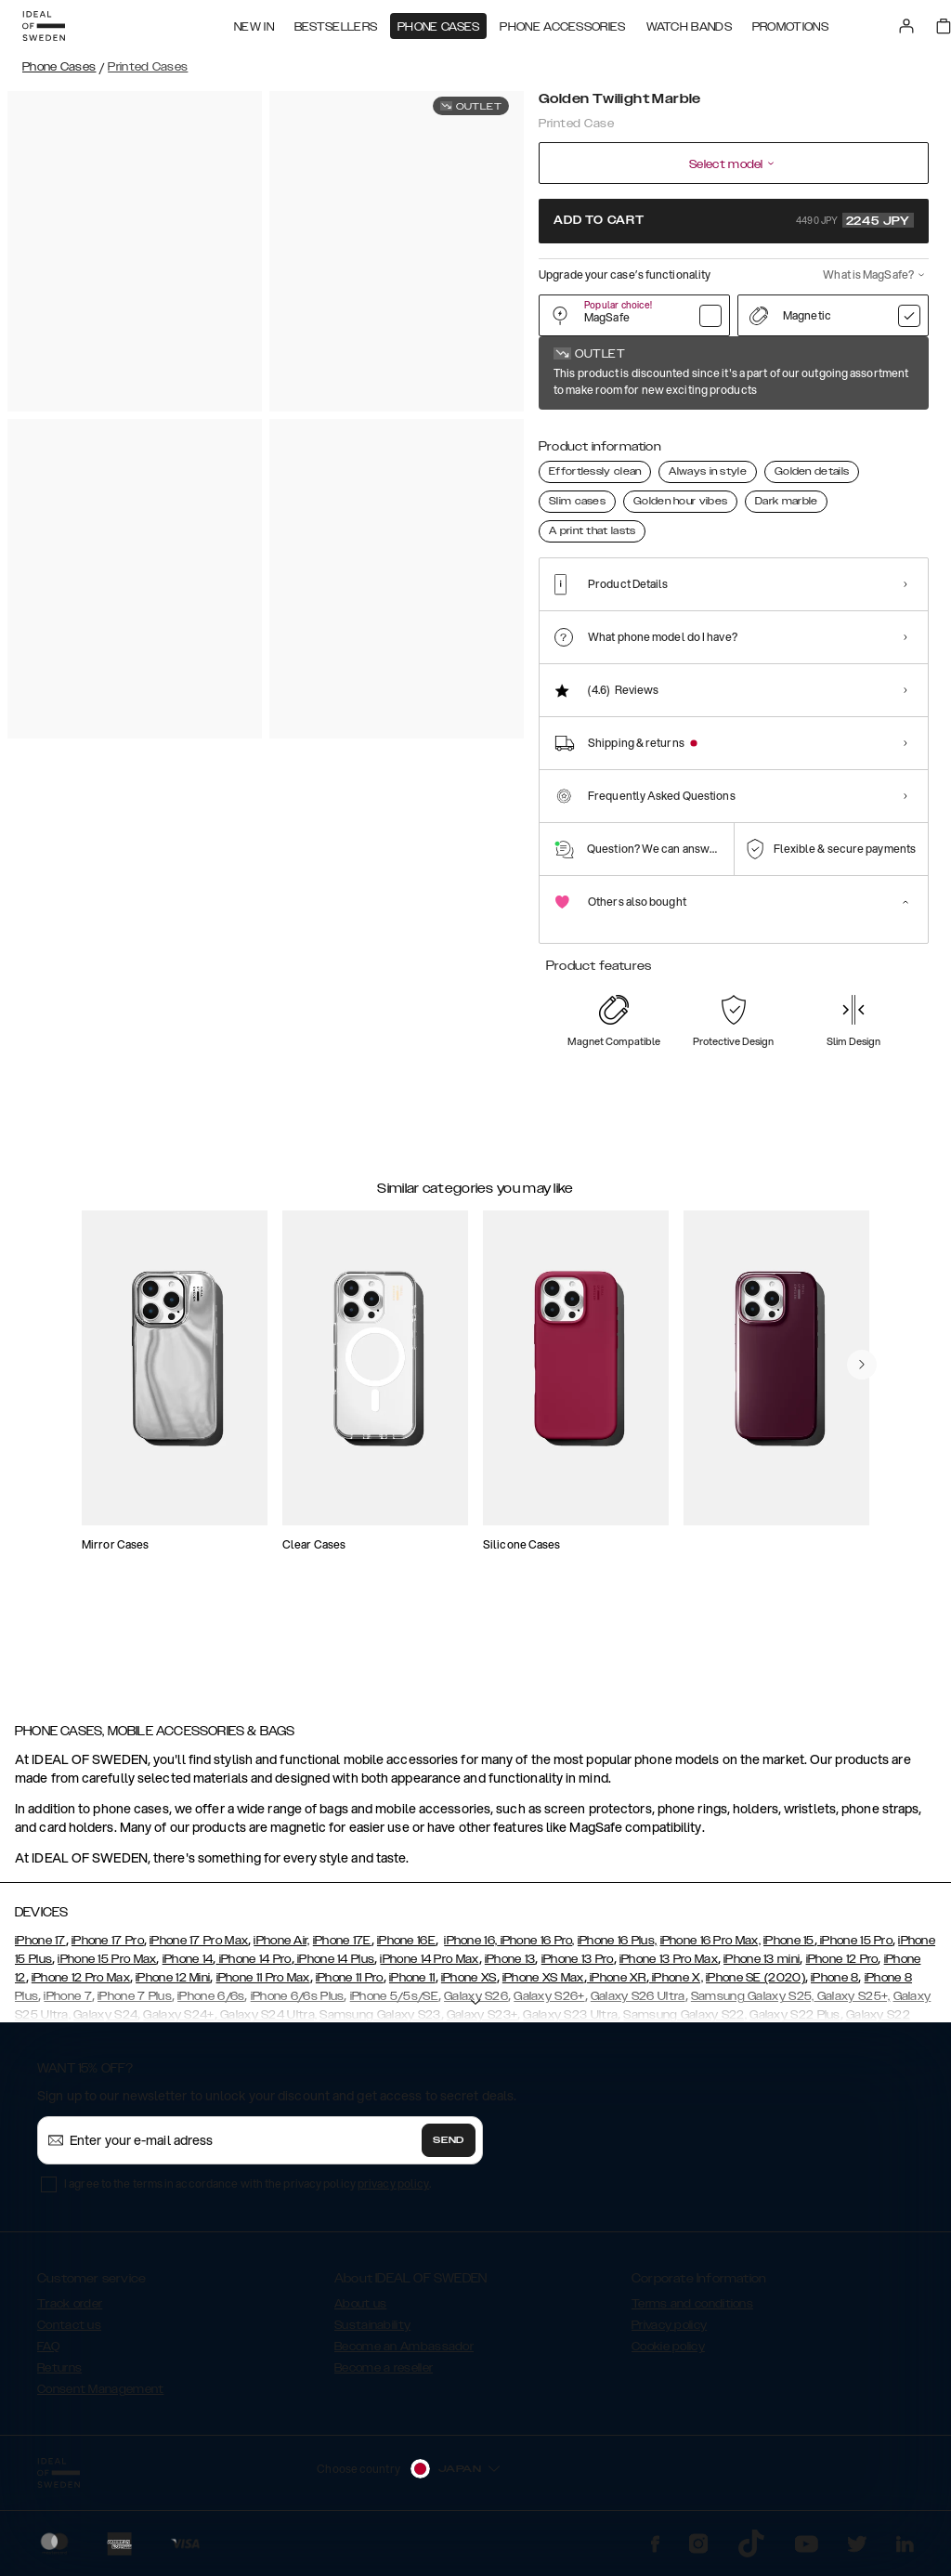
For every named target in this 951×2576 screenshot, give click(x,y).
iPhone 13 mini (761, 1967)
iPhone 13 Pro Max (668, 1967)
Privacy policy (669, 2333)
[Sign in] (906, 26)
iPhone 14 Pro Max (429, 1967)
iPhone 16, (470, 1948)
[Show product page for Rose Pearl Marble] (845, 433)
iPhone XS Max (543, 1986)
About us (360, 2312)
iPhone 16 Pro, (536, 1948)
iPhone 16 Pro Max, (710, 1948)
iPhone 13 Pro (577, 1967)
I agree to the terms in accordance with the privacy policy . (247, 2192)
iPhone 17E (342, 1948)
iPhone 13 (510, 1967)
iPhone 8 (834, 1986)
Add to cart (734, 220)
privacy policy (393, 2192)
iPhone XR (616, 1986)
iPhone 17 (40, 1948)
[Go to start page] (43, 26)
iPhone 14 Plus (334, 1967)
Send (448, 2148)
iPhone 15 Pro (854, 1948)
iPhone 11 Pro (350, 1986)
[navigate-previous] (862, 1454)
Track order (69, 2312)
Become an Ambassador (404, 2354)
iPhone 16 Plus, (618, 1948)
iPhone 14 (188, 1967)
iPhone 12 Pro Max (81, 1986)
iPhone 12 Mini (173, 1986)
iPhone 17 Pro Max (199, 1948)
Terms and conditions (692, 2312)
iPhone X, (676, 1986)
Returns (59, 2376)
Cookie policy (668, 2354)
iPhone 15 (788, 1948)
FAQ (48, 2354)
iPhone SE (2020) (755, 1986)
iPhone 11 (412, 1986)
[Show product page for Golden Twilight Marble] (563, 433)
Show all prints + (883, 374)
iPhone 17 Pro (108, 1948)
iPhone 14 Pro (253, 1967)
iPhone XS (469, 1986)
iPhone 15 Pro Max (107, 1967)
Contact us (69, 2333)
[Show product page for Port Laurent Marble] (902, 433)
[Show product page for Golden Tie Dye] (676, 433)
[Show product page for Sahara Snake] (789, 433)
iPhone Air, (281, 1948)
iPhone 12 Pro (842, 1967)
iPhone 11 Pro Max (263, 1986)
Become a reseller (383, 2376)
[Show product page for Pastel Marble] (620, 433)
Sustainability (372, 2333)
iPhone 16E (406, 1948)
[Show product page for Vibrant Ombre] (733, 433)
